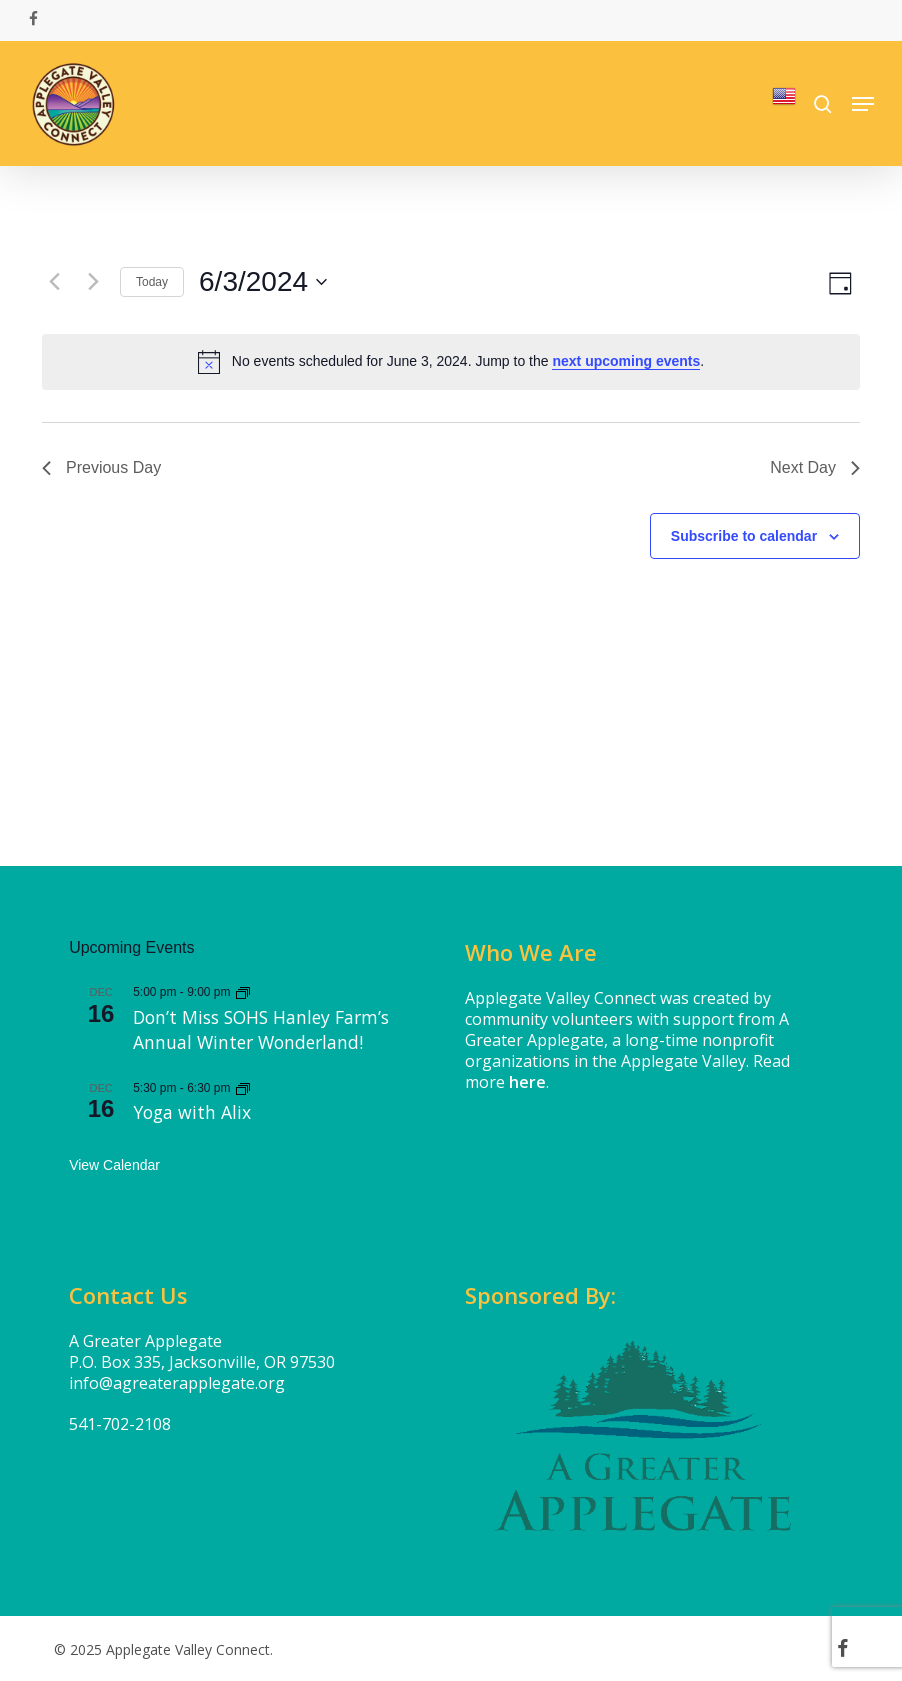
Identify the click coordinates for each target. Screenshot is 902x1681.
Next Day (815, 467)
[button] (863, 104)
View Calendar (114, 1165)
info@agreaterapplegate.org (177, 1383)
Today (152, 282)
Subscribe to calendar (744, 536)
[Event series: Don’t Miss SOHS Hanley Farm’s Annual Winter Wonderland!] (243, 992)
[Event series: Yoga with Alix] (243, 1088)
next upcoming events (626, 361)
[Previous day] (54, 282)
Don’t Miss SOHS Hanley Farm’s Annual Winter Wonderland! (261, 1030)
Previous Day (101, 467)
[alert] (451, 362)
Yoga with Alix (192, 1112)
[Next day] (93, 282)
